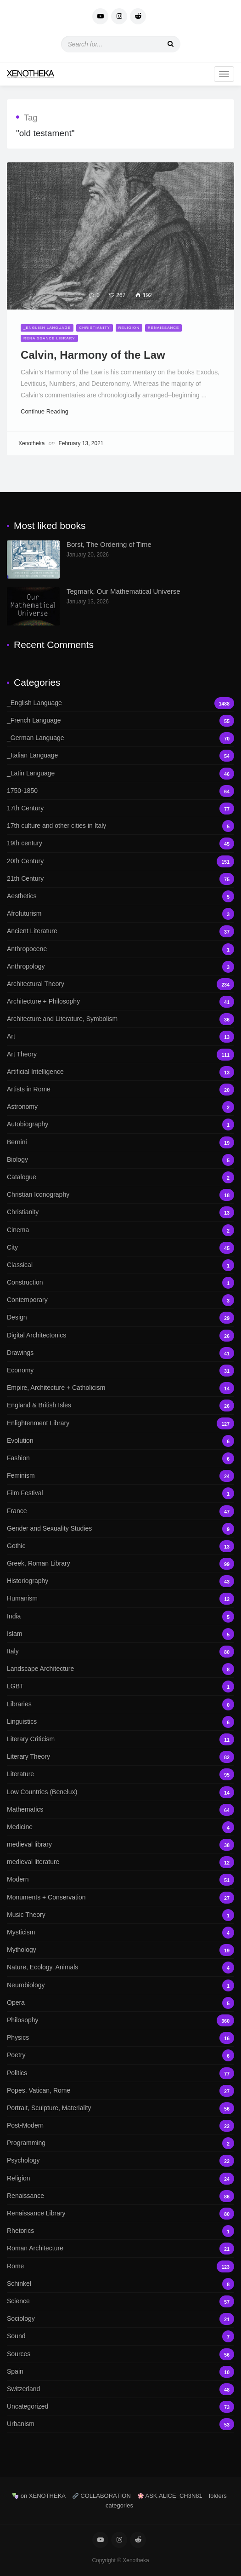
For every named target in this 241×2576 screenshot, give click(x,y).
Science (120, 2301)
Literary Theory (120, 1756)
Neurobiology (120, 1985)
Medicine (120, 1827)
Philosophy (120, 2020)
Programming (120, 2143)
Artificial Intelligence (120, 1072)
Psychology (120, 2160)
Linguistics (120, 1721)
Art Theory (120, 1054)
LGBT (120, 1686)
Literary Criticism (120, 1739)
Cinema (120, 1230)
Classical (120, 1265)
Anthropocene (120, 949)
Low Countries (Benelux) (120, 1792)
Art (120, 1036)
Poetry (120, 2055)
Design (120, 1317)
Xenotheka (31, 443)
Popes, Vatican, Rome (120, 2090)
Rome (120, 2266)
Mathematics (120, 1809)
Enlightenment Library (120, 1423)
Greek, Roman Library (120, 1563)
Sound (120, 2336)
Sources (120, 2354)
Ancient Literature (120, 931)
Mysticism (120, 1932)
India (120, 1616)
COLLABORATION (102, 2495)
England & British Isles (120, 1405)
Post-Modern (120, 2125)
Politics (120, 2073)
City (120, 1247)
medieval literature (120, 1862)
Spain (120, 2371)
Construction (120, 1282)
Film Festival (120, 1493)
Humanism (120, 1598)
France (120, 1511)
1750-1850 (120, 791)
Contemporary (120, 1300)
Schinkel (120, 2283)
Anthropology (120, 966)
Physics (120, 2037)
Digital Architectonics (120, 1335)
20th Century (120, 861)
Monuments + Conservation (120, 1897)
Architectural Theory (120, 984)
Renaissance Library (49, 338)
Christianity (94, 328)
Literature (120, 1774)
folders (218, 2495)
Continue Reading (48, 411)
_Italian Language (120, 755)
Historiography (120, 1581)
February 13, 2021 (80, 443)
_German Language (120, 738)
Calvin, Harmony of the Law (93, 355)
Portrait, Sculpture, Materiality (120, 2108)
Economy (120, 1370)
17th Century (120, 808)
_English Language (47, 328)
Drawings (120, 1353)
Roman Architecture (120, 2248)
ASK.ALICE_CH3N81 (170, 2495)
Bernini (120, 1142)
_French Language (120, 720)
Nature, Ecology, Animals (120, 1967)
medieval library (120, 1844)
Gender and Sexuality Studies (120, 1528)
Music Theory (120, 1915)
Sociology (120, 2318)
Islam (120, 1634)
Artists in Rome (120, 1089)
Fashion (120, 1458)
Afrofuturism (120, 913)
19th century (120, 843)
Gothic (120, 1546)
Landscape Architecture (120, 1669)
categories (119, 2505)
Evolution (120, 1440)
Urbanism (120, 2424)
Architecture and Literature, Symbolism (120, 1019)
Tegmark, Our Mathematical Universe (123, 591)
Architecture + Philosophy (120, 1001)
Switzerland (120, 2389)
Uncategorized (120, 2406)
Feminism (120, 1475)
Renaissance (163, 328)
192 (143, 295)
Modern (120, 1879)
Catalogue (120, 1177)
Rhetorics (120, 2231)
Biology (120, 1159)
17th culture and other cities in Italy (120, 826)
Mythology (120, 1950)
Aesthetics (120, 896)
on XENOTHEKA (39, 2495)
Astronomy (120, 1107)
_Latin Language (120, 773)
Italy (120, 1651)
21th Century (120, 878)
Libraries (120, 1704)
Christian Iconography (120, 1194)
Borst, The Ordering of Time (109, 544)
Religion (129, 328)
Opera (120, 2002)
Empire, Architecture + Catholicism (120, 1388)
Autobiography (120, 1124)
